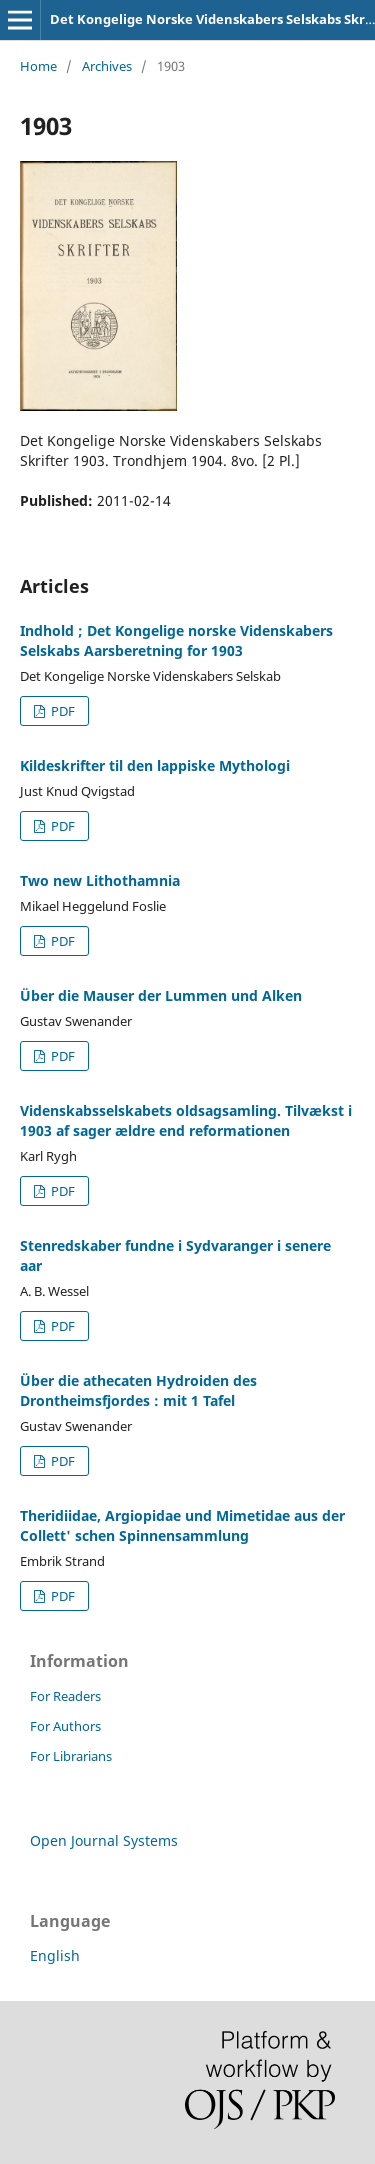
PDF (61, 711)
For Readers (65, 1696)
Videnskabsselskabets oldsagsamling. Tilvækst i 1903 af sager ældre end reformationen (186, 1120)
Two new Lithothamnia (100, 880)
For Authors (65, 1726)
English (55, 1955)
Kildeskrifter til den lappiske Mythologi (155, 765)
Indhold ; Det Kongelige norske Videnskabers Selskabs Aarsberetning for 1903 (176, 640)
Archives (107, 66)
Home (38, 66)
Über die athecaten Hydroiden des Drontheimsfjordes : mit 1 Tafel (138, 1390)
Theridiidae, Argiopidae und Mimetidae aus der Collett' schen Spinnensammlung (182, 1525)
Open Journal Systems (104, 1840)
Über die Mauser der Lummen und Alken (161, 995)
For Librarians (71, 1756)
